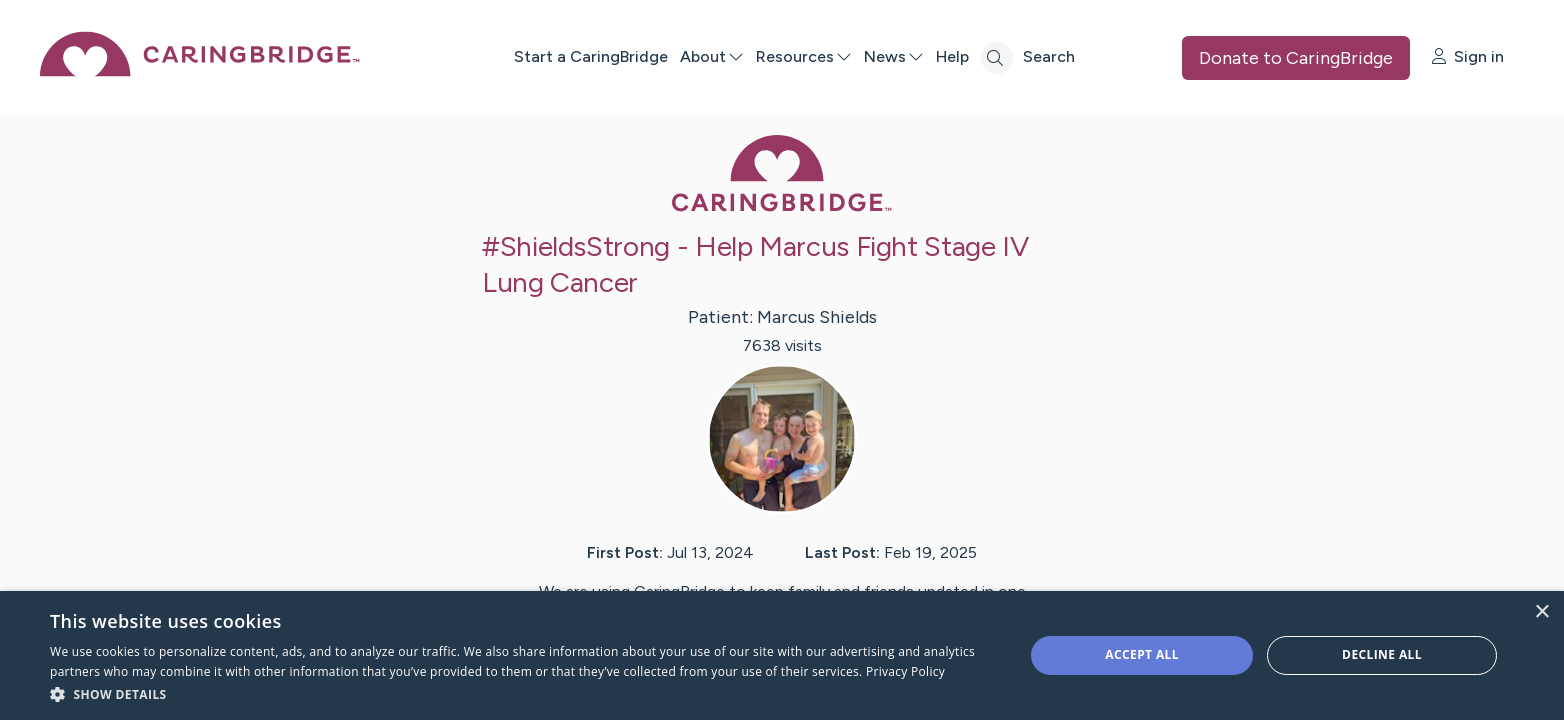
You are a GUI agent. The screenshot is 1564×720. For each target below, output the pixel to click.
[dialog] (782, 655)
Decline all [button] (1382, 654)
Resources (804, 56)
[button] (522, 693)
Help (952, 56)
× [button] (1541, 612)
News (894, 56)
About (712, 56)
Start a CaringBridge (591, 56)
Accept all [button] (1142, 654)
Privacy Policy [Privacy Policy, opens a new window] (905, 671)
